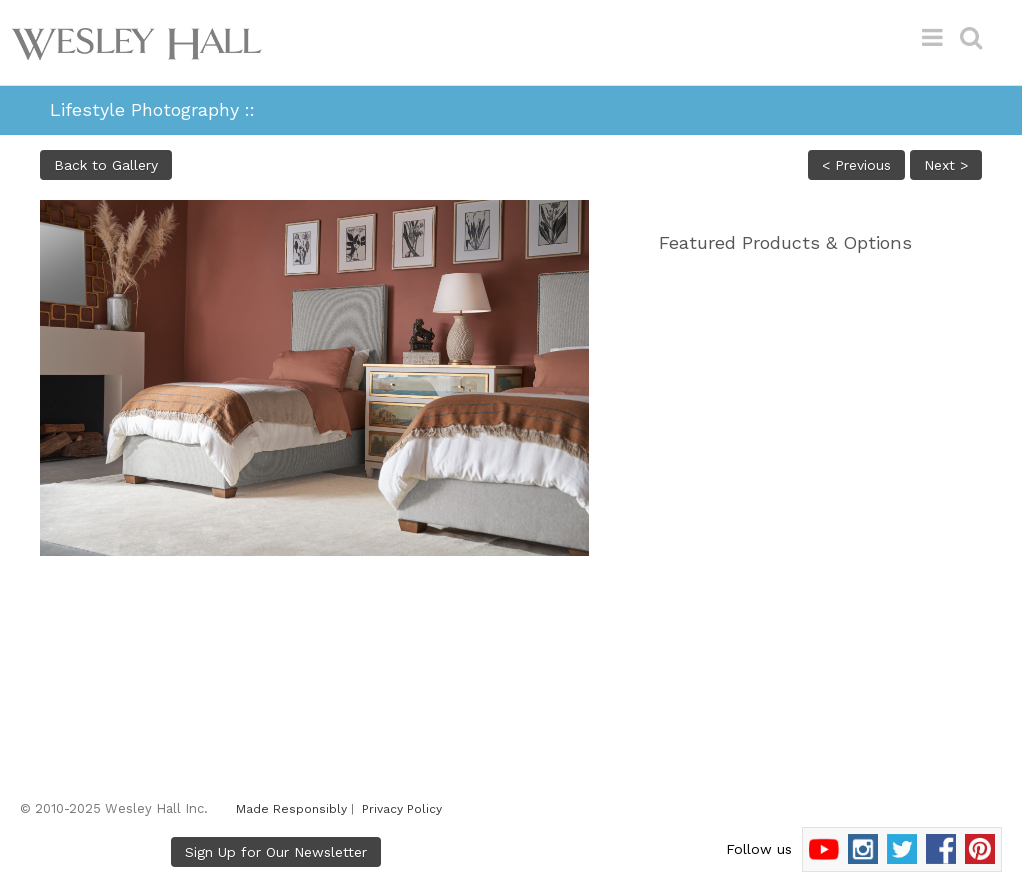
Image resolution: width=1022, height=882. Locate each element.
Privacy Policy (402, 809)
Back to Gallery (106, 165)
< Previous (856, 165)
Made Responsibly (291, 809)
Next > (946, 165)
